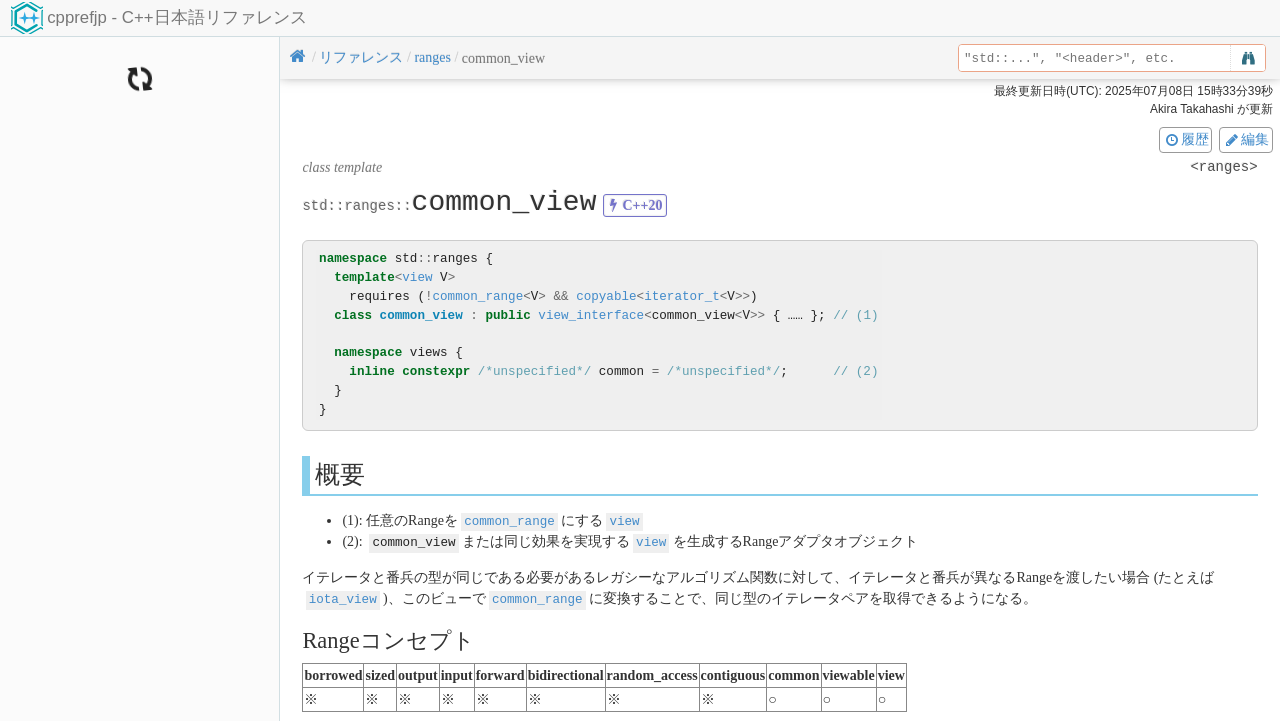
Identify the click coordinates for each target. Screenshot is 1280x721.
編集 (1246, 139)
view (417, 277)
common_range (477, 296)
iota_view (343, 596)
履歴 (1186, 139)
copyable (606, 296)
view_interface (591, 315)
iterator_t (682, 296)
